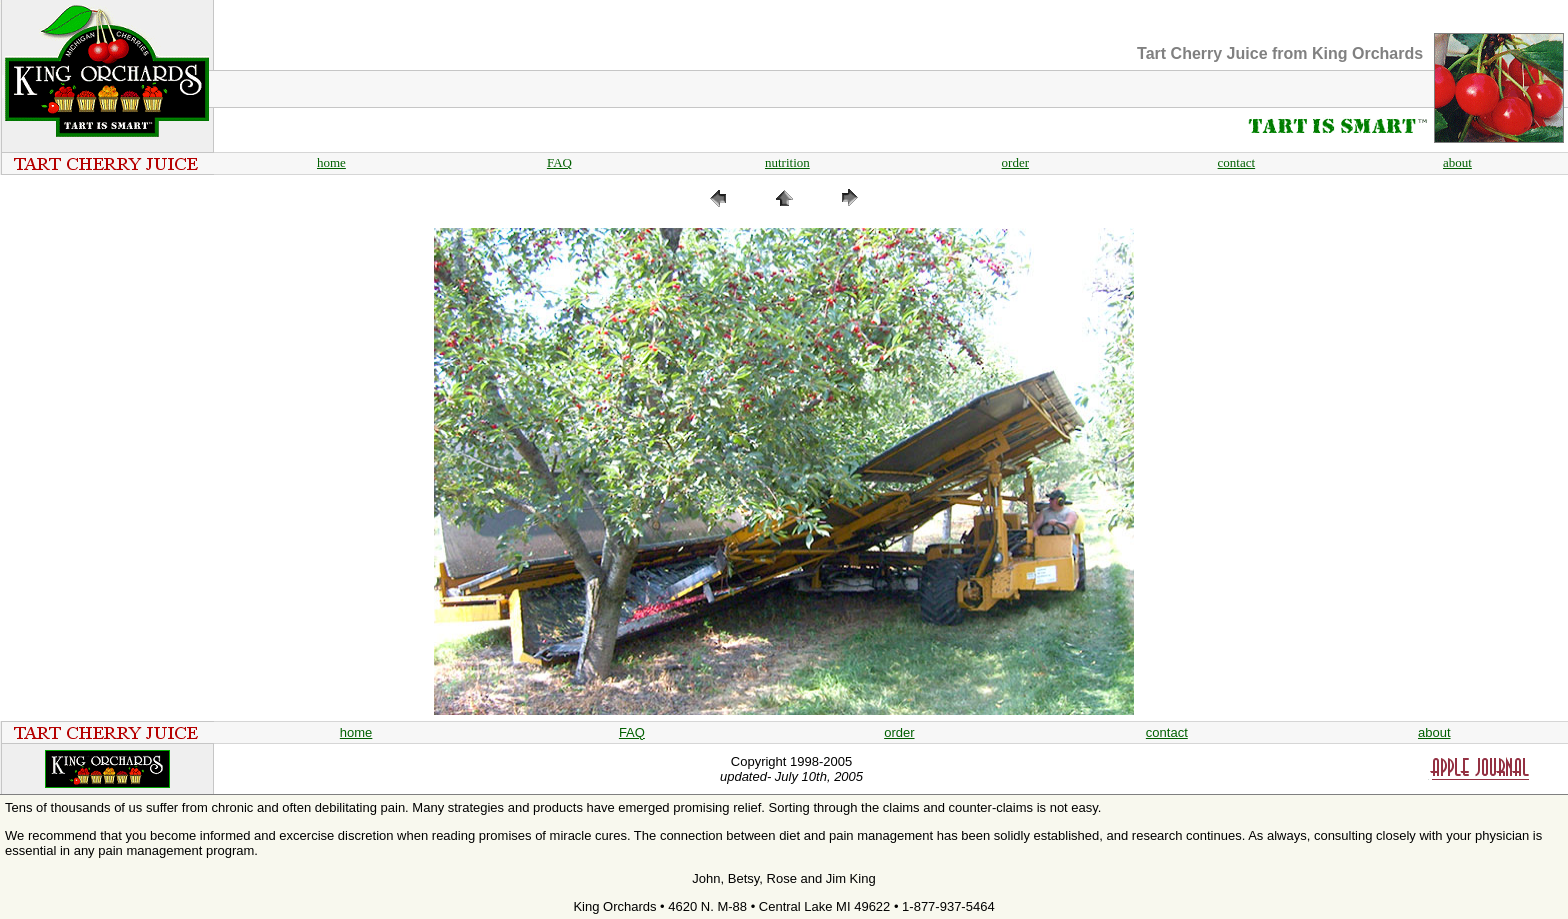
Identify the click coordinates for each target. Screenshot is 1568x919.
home (331, 162)
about (1457, 162)
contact (1237, 162)
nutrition (787, 162)
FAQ (559, 162)
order (1015, 162)
